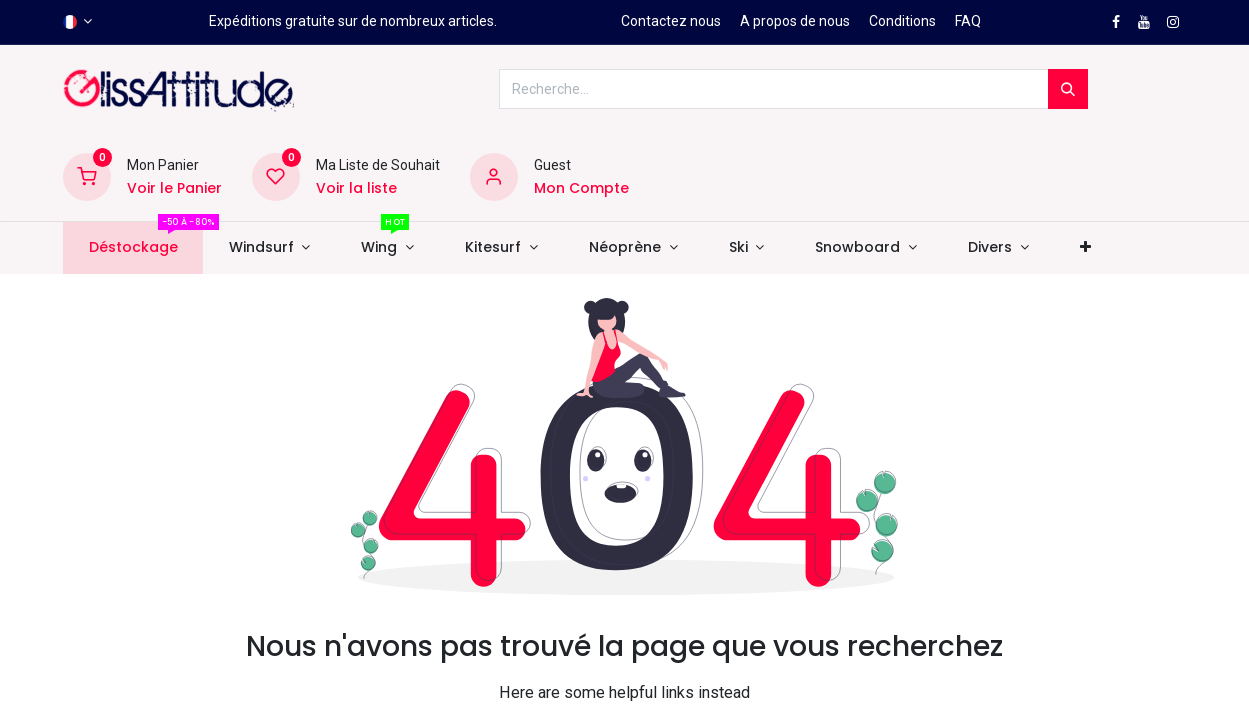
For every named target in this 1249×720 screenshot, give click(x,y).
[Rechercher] (1068, 89)
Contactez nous (671, 21)
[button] (1085, 248)
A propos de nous (795, 21)
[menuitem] (133, 248)
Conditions (902, 21)
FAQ (968, 21)
